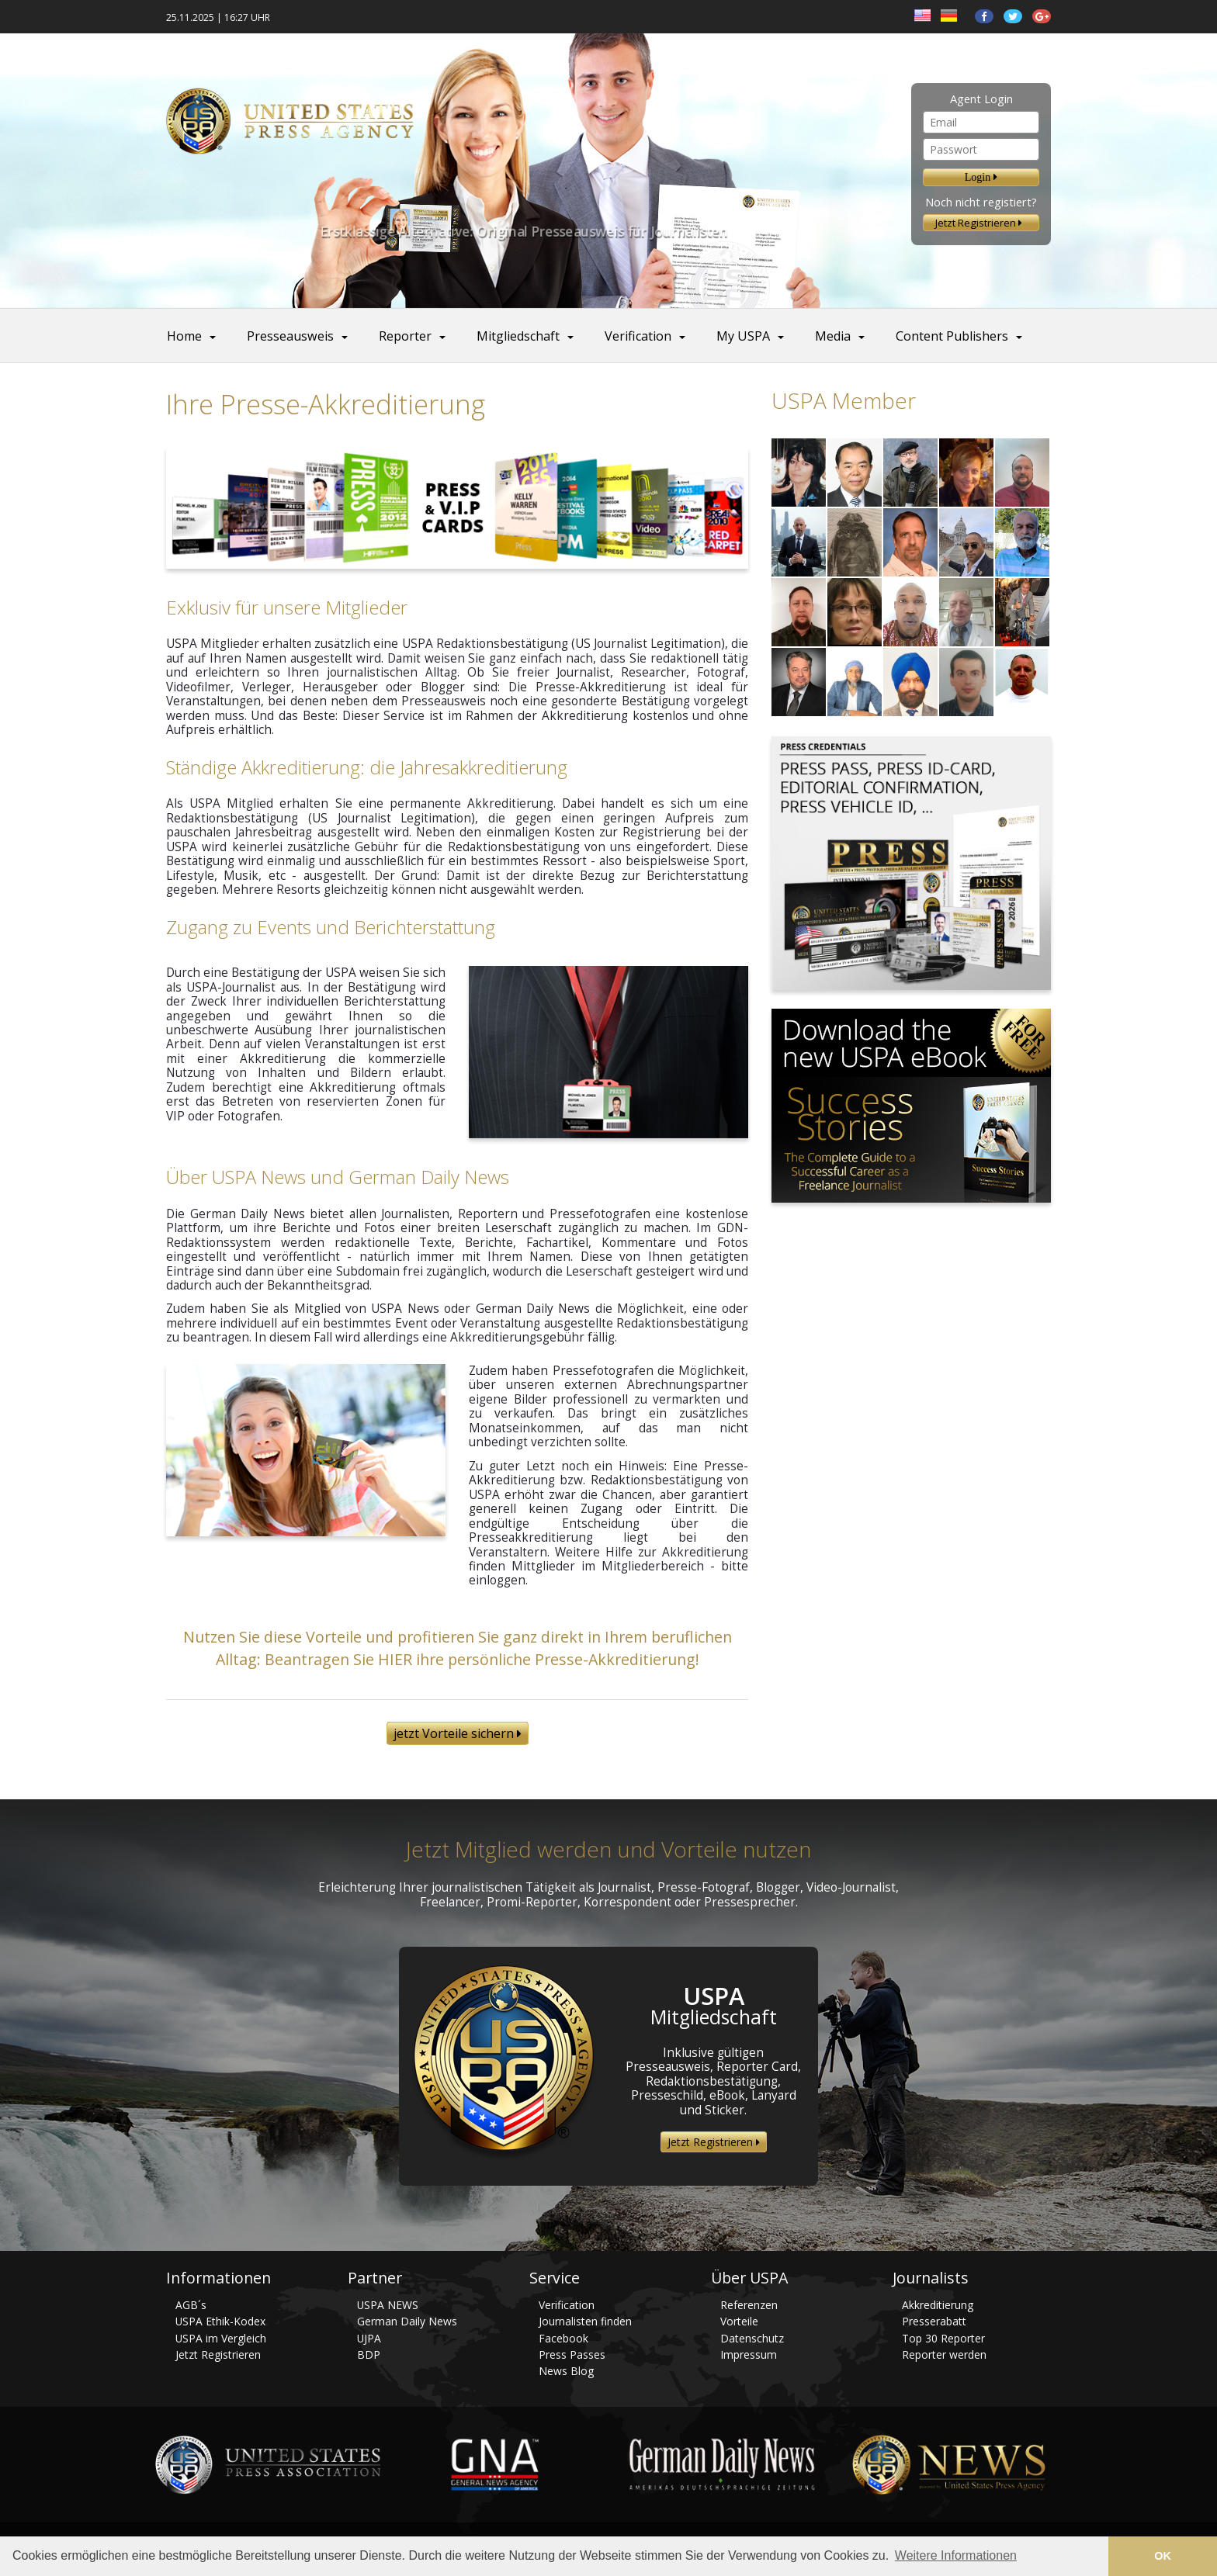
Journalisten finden (585, 2321)
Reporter (405, 336)
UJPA (369, 2338)
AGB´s (190, 2304)
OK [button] (1162, 2556)
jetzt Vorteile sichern (458, 1733)
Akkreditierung (937, 2304)
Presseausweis (290, 336)
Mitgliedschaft (518, 336)
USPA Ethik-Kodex (220, 2321)
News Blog (566, 2370)
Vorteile (739, 2321)
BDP (368, 2354)
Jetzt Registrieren (981, 223)
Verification (638, 336)
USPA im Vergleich (220, 2338)
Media (833, 336)
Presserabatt (934, 2321)
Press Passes (572, 2354)
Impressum (748, 2354)
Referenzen (749, 2304)
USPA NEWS (387, 2304)
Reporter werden (944, 2354)
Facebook (563, 2338)
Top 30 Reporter (943, 2338)
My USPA (743, 336)
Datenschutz (752, 2338)
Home (184, 336)
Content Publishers (952, 336)
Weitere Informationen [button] (956, 2555)
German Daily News (407, 2321)
